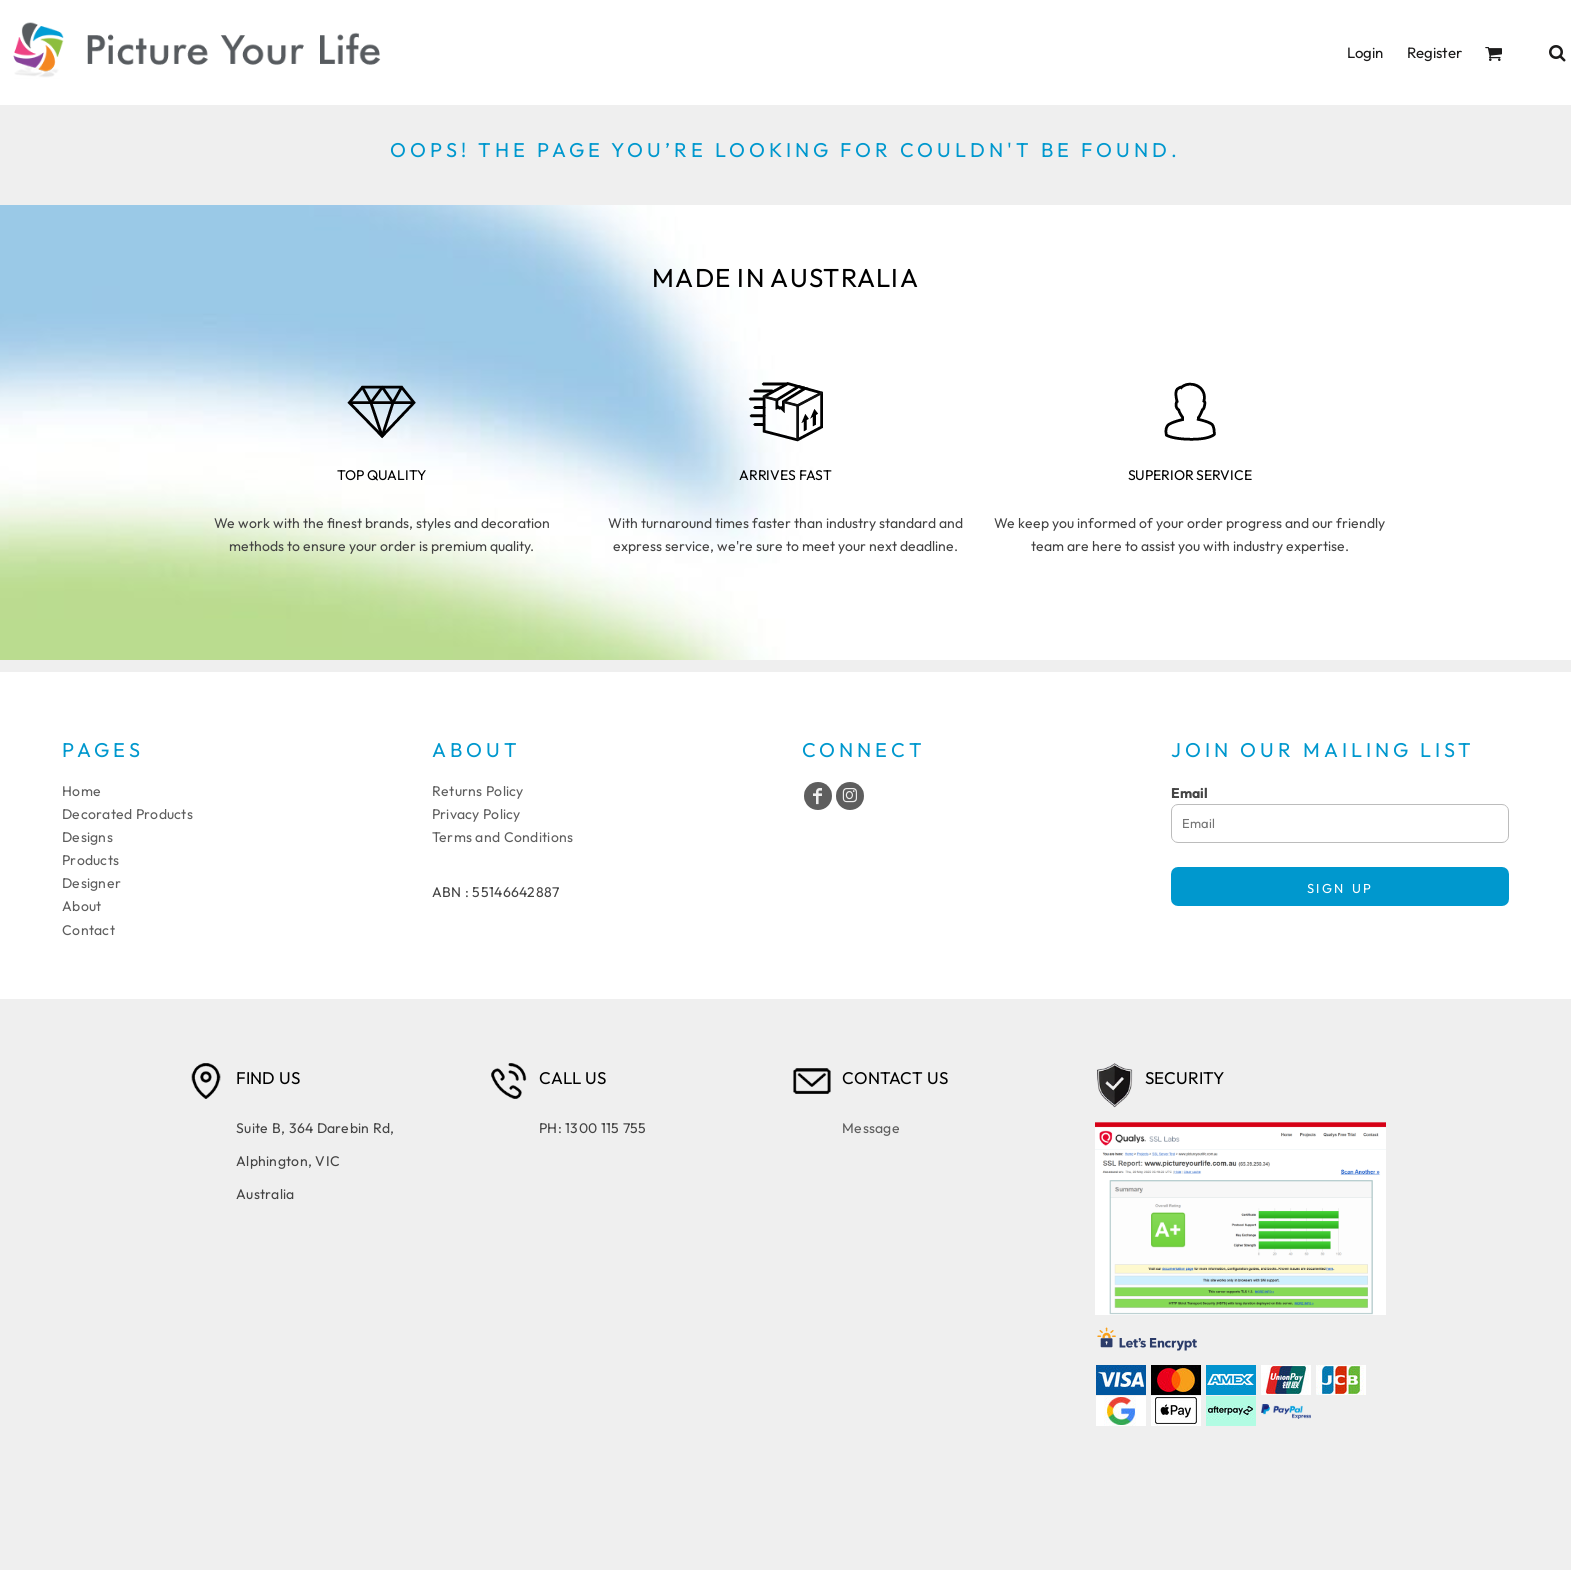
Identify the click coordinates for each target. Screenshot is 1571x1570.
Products (90, 860)
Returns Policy (478, 791)
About (81, 906)
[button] (1494, 53)
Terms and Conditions (503, 837)
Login (1365, 52)
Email (1189, 793)
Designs (87, 837)
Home (81, 791)
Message (871, 1128)
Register (1434, 52)
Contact (88, 930)
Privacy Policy (476, 814)
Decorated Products (127, 814)
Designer (91, 883)
